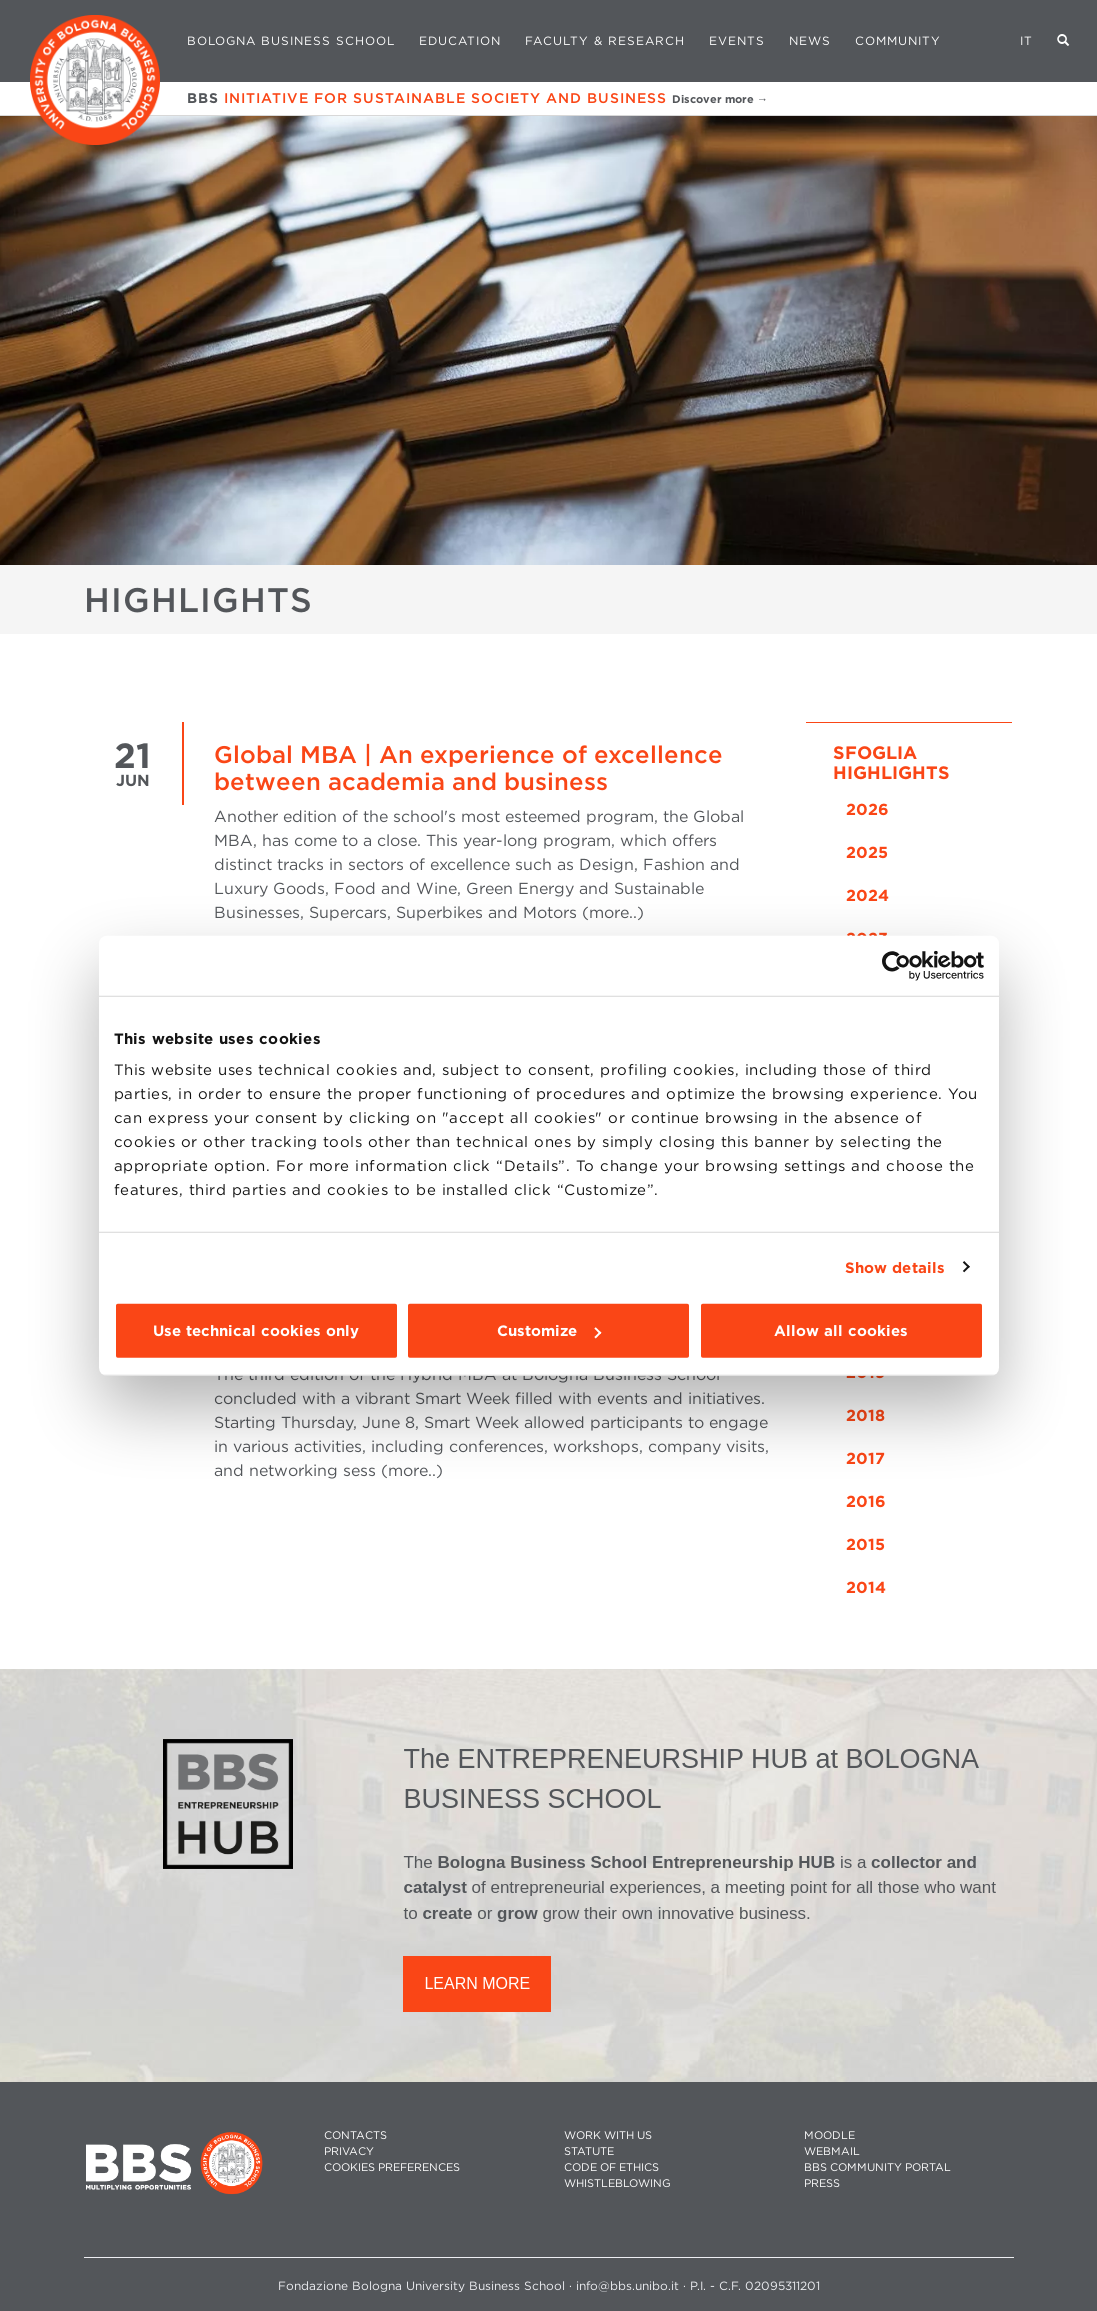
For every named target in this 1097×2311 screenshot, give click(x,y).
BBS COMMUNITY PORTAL (877, 2167)
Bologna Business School (291, 40)
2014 (866, 1587)
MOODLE (829, 2135)
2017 (865, 1458)
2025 (867, 852)
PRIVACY (349, 2151)
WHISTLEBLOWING (617, 2183)
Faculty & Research (605, 40)
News (810, 40)
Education (460, 40)
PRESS (822, 2183)
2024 (867, 895)
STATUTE (589, 2151)
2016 (866, 1501)
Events (737, 40)
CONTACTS (355, 2135)
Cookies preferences (392, 2167)
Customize (549, 1331)
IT (1026, 40)
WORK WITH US (608, 2135)
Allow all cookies (841, 1331)
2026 (867, 809)
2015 (865, 1544)
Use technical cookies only (256, 1331)
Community (898, 40)
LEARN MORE (477, 1983)
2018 (865, 1415)
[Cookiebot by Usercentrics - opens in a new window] (896, 965)
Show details (895, 1267)
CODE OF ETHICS (611, 2167)
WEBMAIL (832, 2151)
